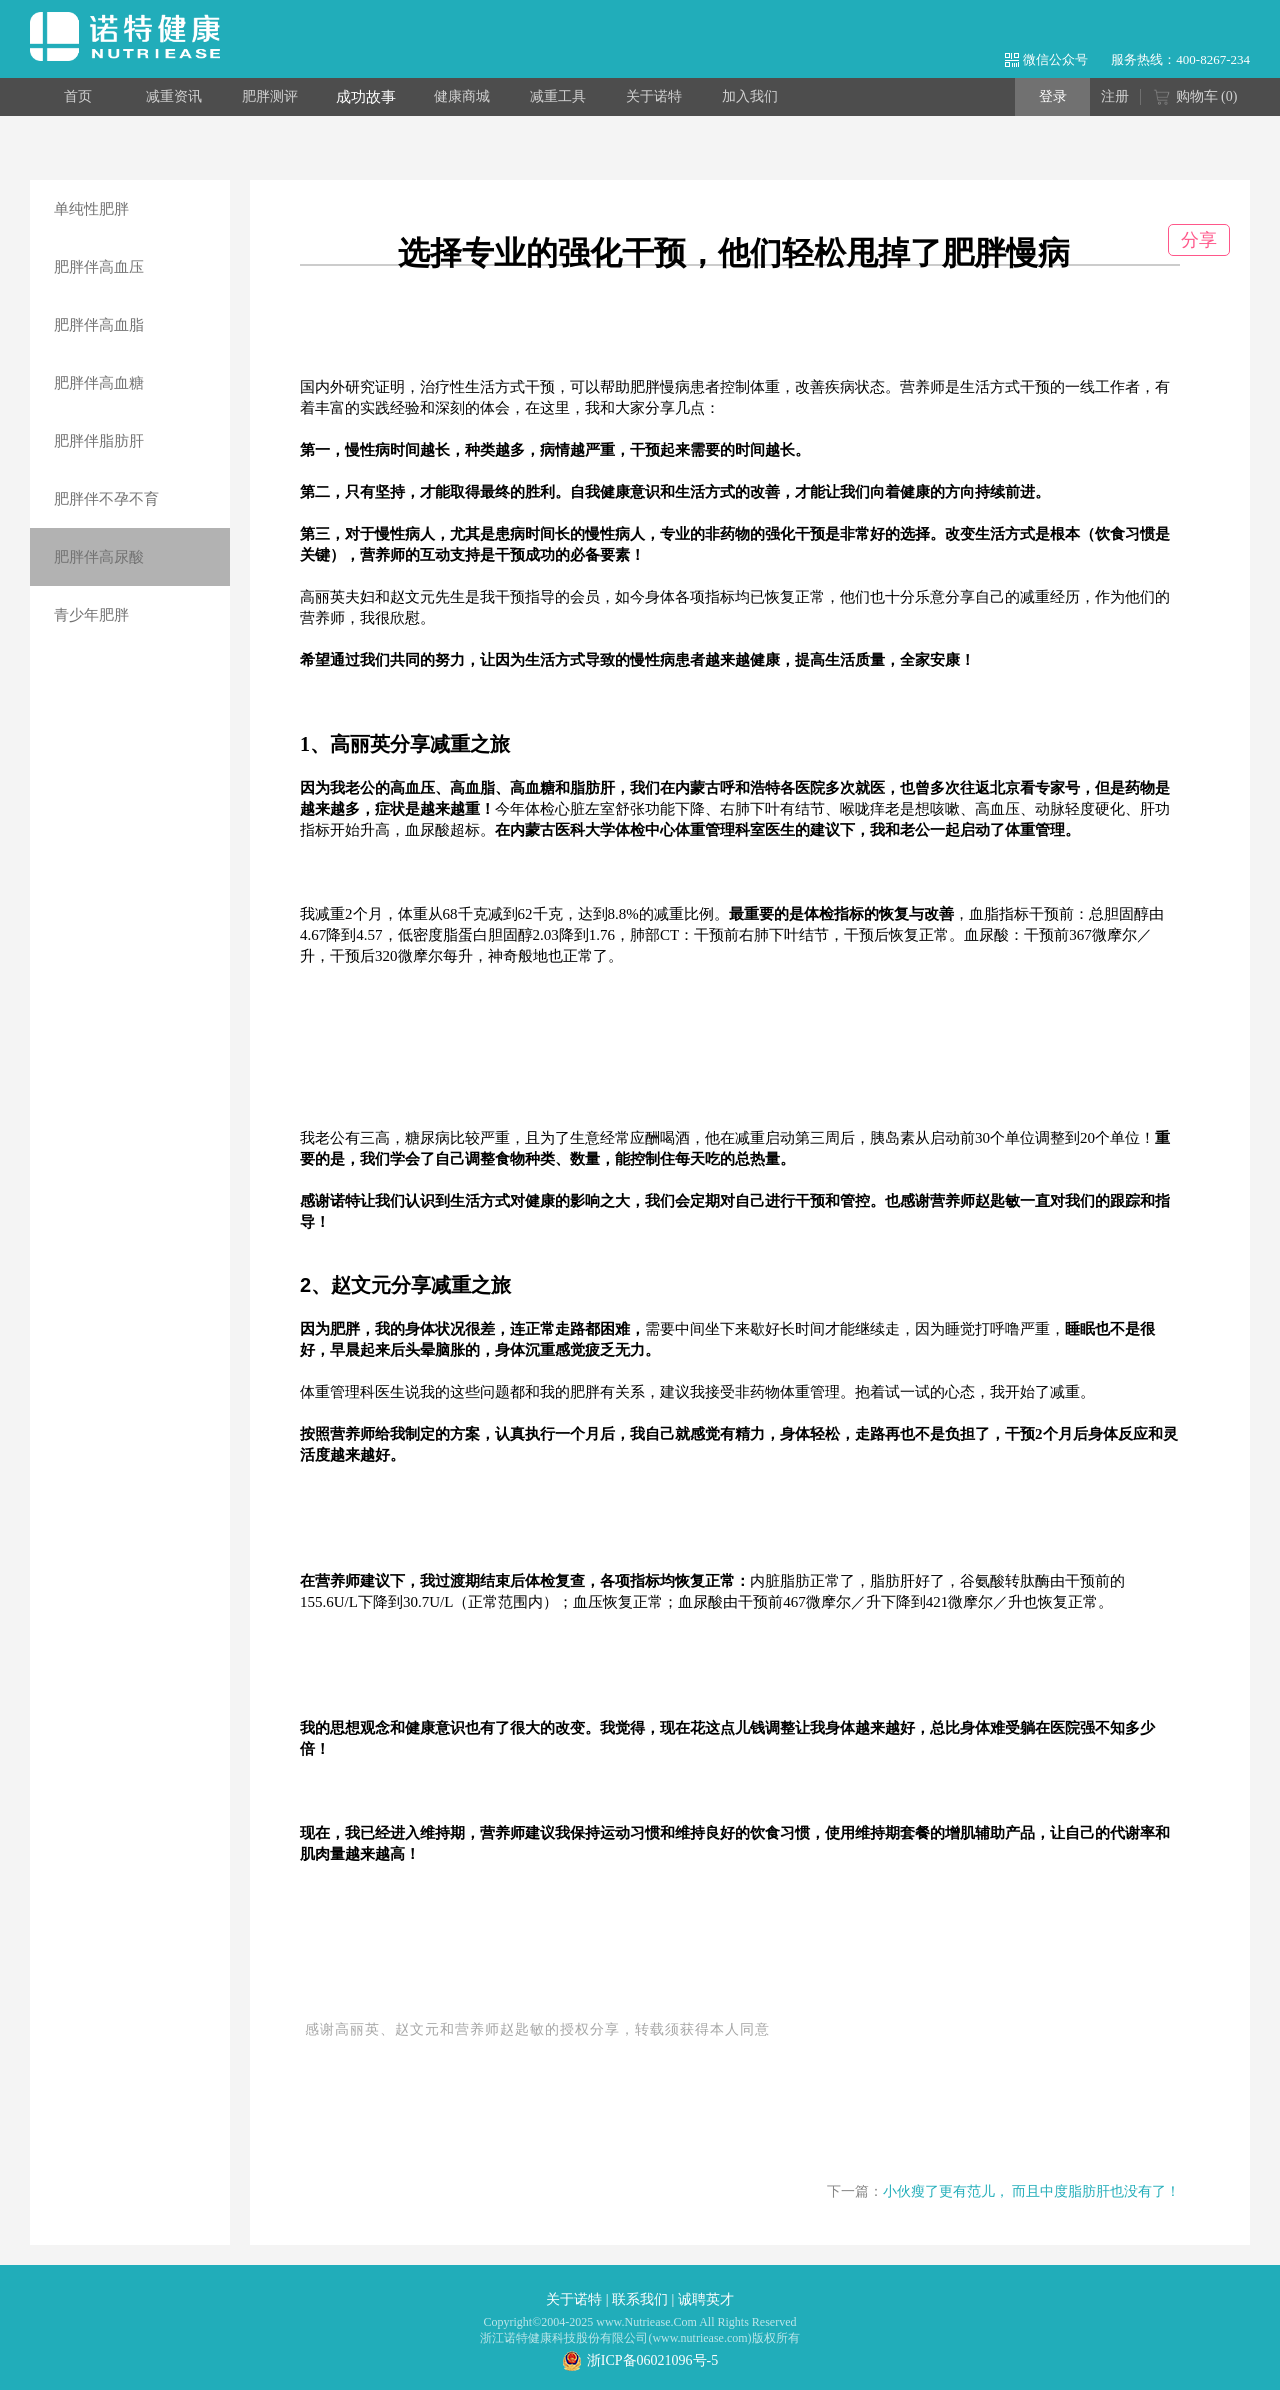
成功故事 (366, 97)
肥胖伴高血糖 (99, 383)
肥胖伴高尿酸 (99, 557)
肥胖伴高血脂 (99, 325)
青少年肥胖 (91, 615)
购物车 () (1195, 98)
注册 (1115, 96)
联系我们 (640, 2299)
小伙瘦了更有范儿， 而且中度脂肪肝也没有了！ (1032, 2191)
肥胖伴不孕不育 (106, 499)
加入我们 (750, 96)
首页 (78, 96)
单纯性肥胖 (91, 209)
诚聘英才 (706, 2299)
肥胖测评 (270, 96)
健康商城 (462, 96)
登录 (1053, 96)
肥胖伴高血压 (99, 267)
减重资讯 (174, 96)
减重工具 (558, 96)
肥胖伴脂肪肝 (99, 441)
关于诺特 (654, 96)
